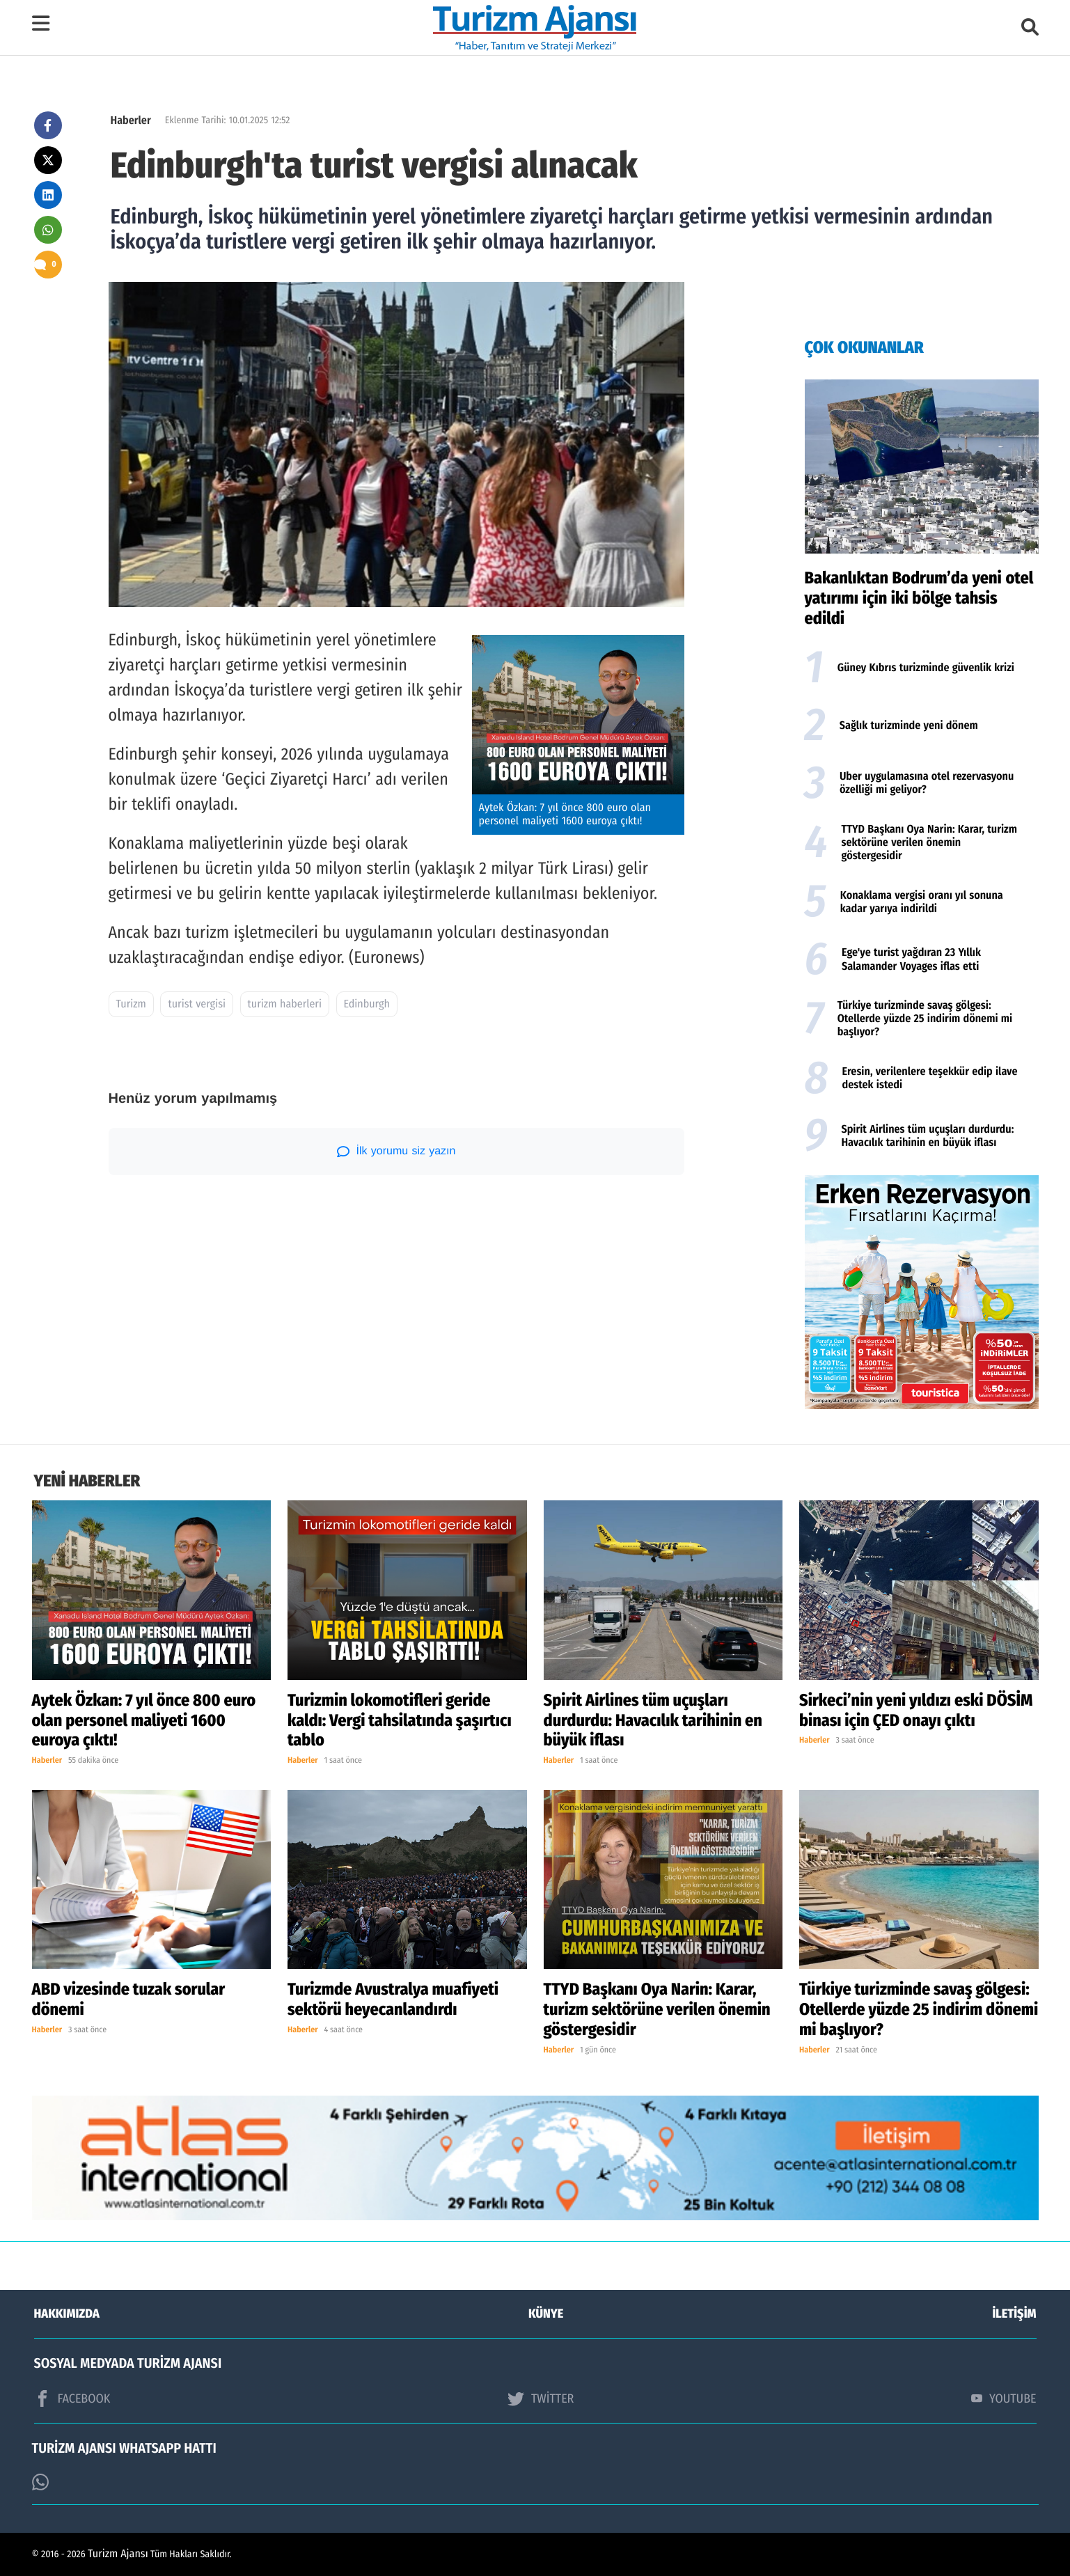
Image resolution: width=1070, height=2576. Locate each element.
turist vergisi (197, 1004)
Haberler (131, 120)
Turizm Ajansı (118, 2554)
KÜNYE (545, 2313)
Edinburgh (367, 1004)
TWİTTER (541, 2398)
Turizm (131, 1004)
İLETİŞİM (1015, 2313)
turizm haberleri (285, 1004)
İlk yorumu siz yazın (396, 1151)
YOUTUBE (1004, 2398)
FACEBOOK (72, 2398)
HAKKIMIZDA (67, 2313)
